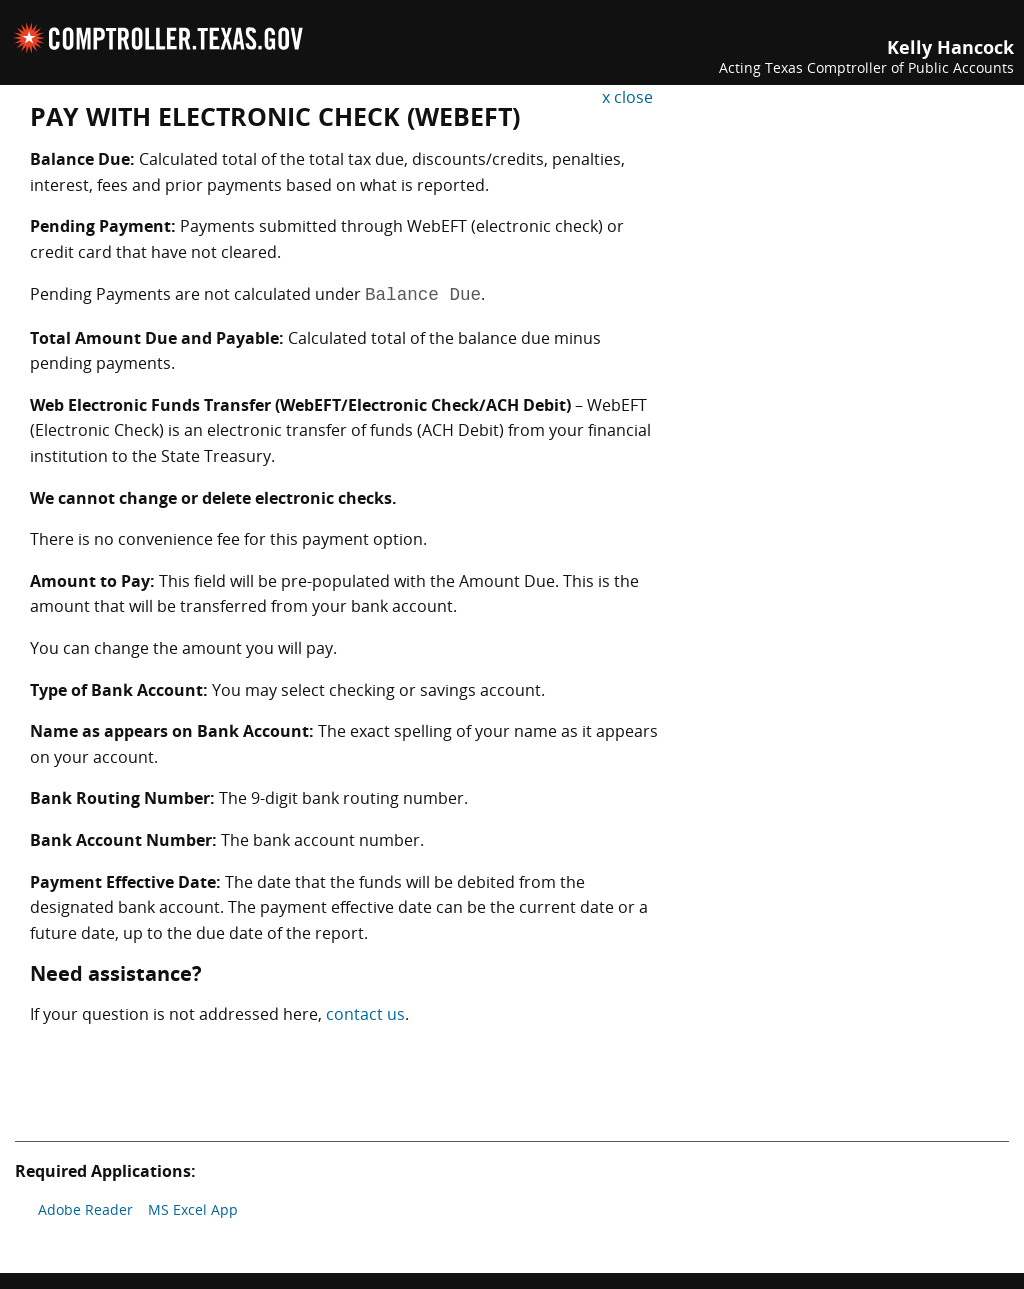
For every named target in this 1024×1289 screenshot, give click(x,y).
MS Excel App (193, 1209)
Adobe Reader (85, 1209)
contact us (365, 1014)
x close (627, 97)
